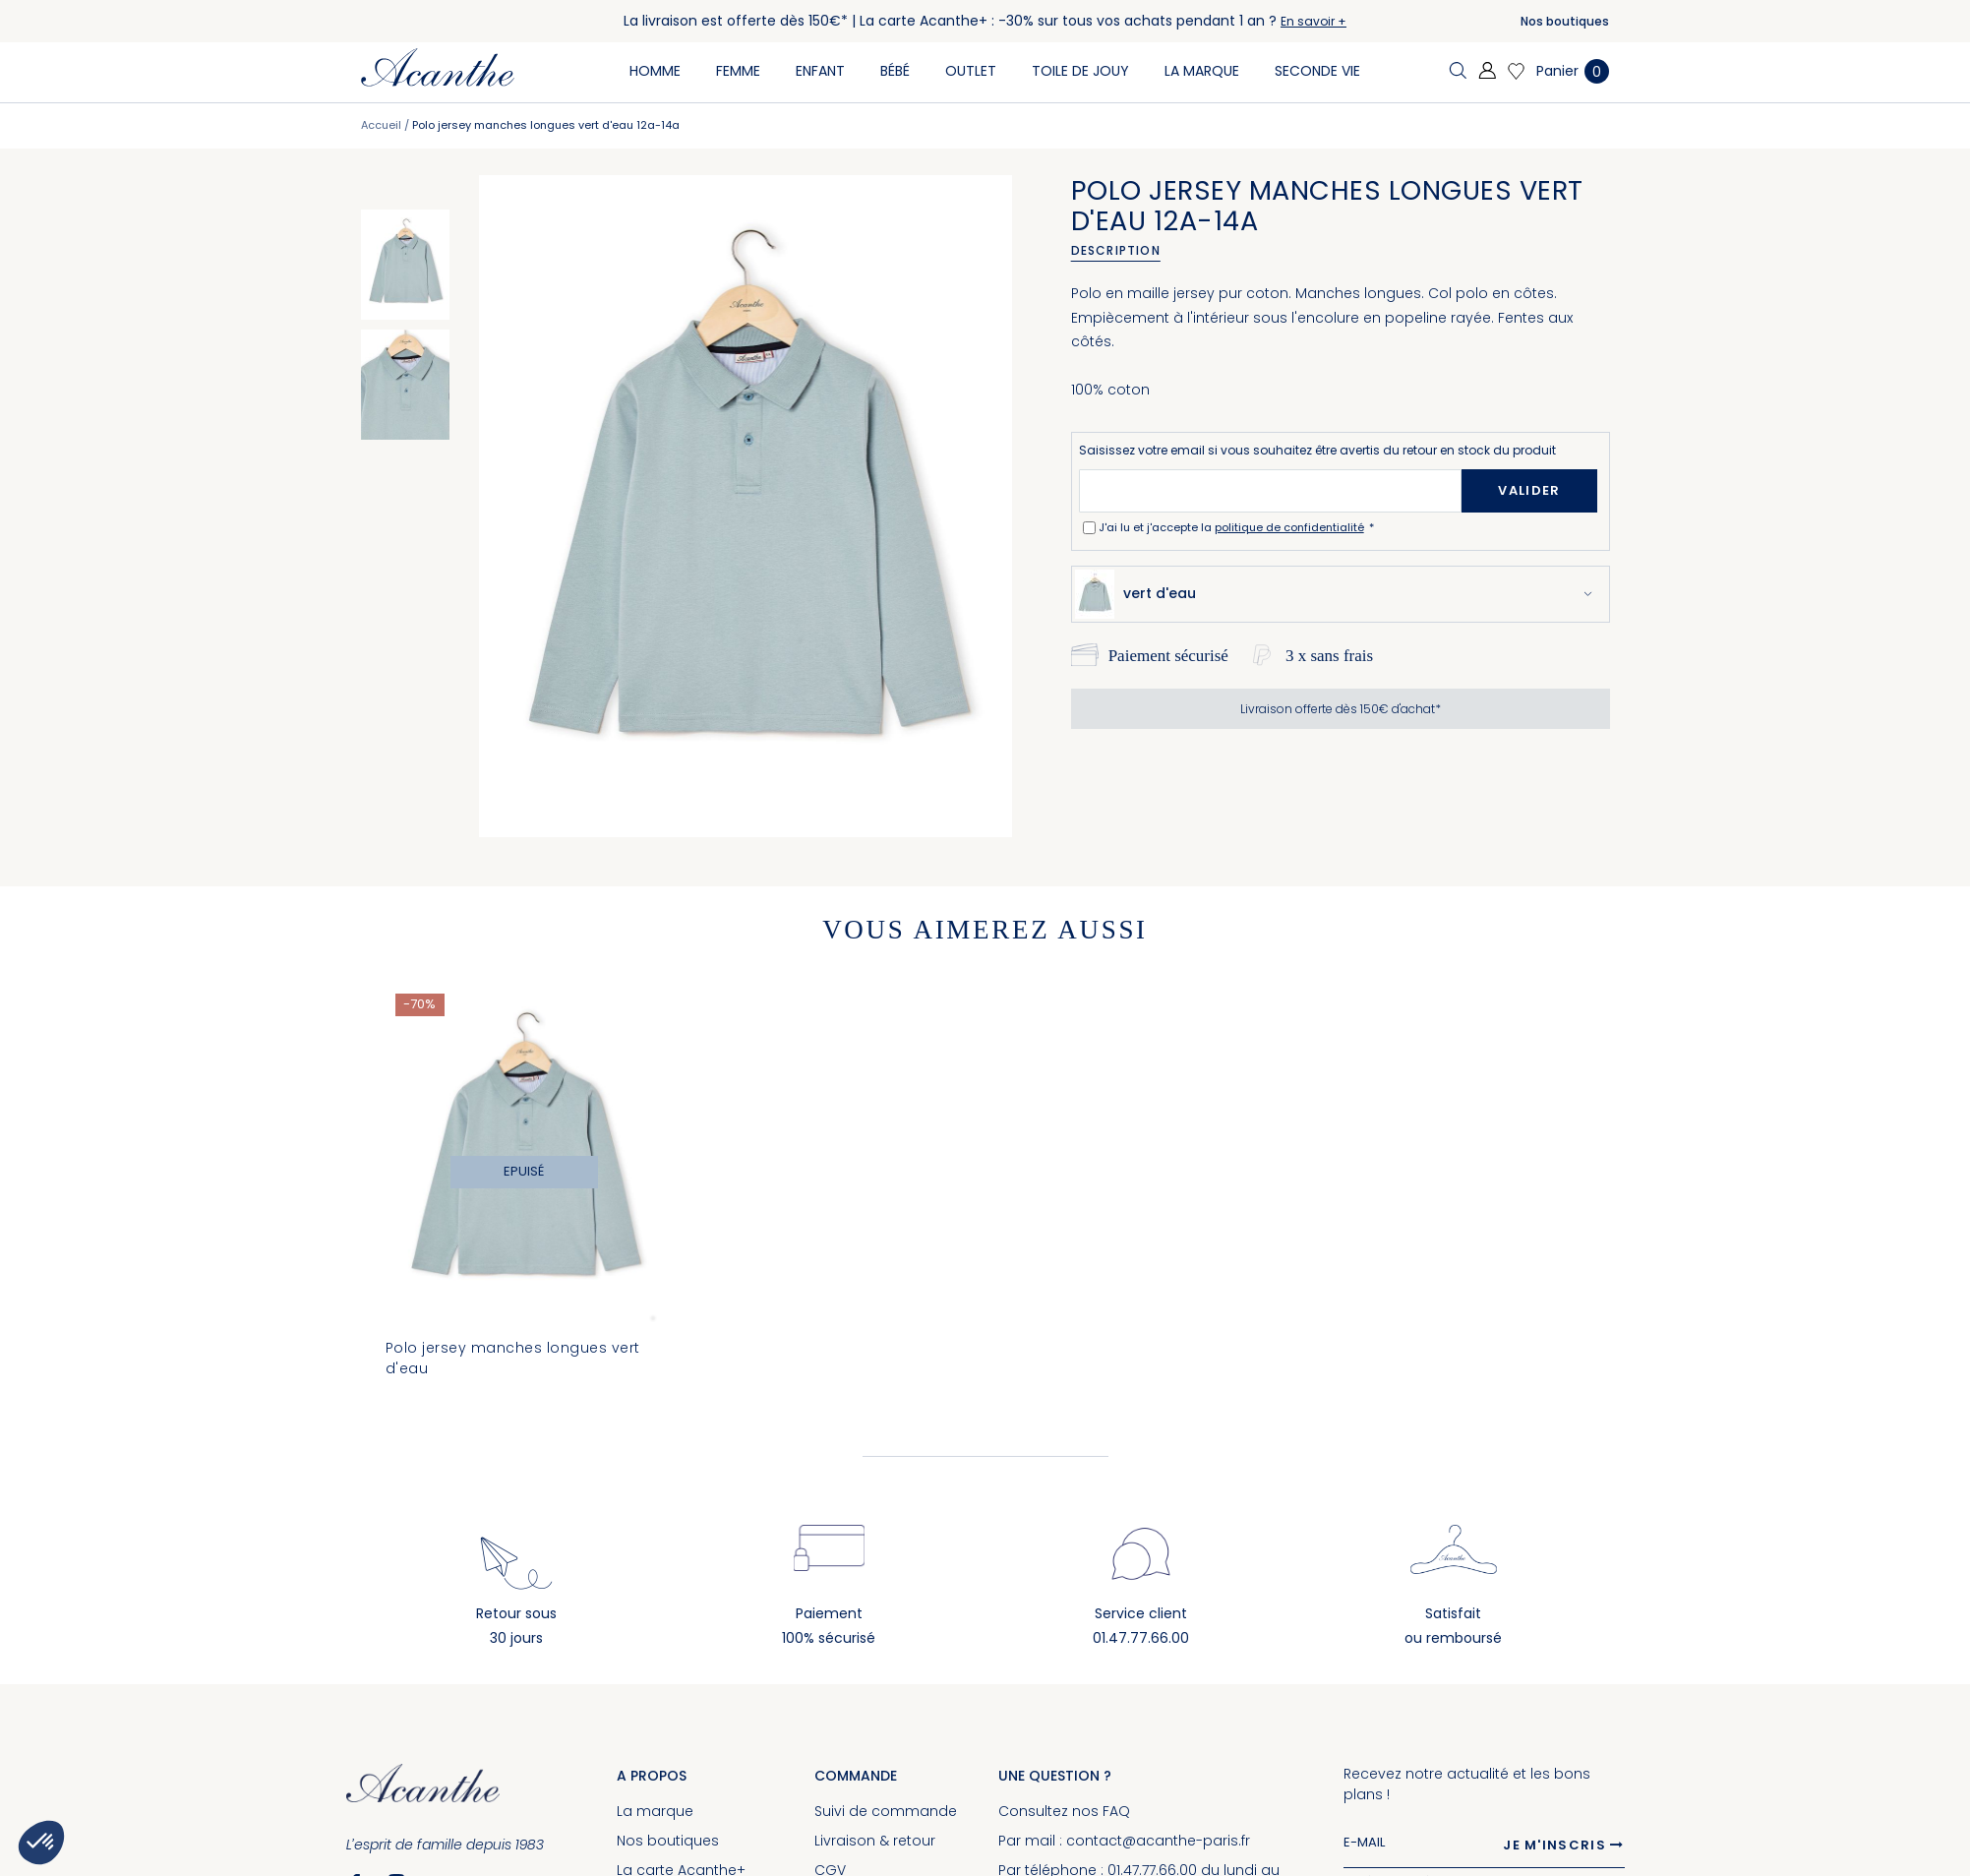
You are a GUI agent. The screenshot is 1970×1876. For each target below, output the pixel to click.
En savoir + (1313, 21)
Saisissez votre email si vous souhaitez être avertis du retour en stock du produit (1317, 450)
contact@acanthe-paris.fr (1158, 1840)
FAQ (1116, 1811)
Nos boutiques (1565, 21)
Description (1116, 250)
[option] (405, 265)
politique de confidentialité (1289, 527)
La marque (655, 1811)
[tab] (1122, 251)
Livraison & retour (874, 1840)
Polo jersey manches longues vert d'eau (513, 1358)
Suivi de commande (885, 1811)
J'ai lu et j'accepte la (1233, 527)
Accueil (381, 125)
